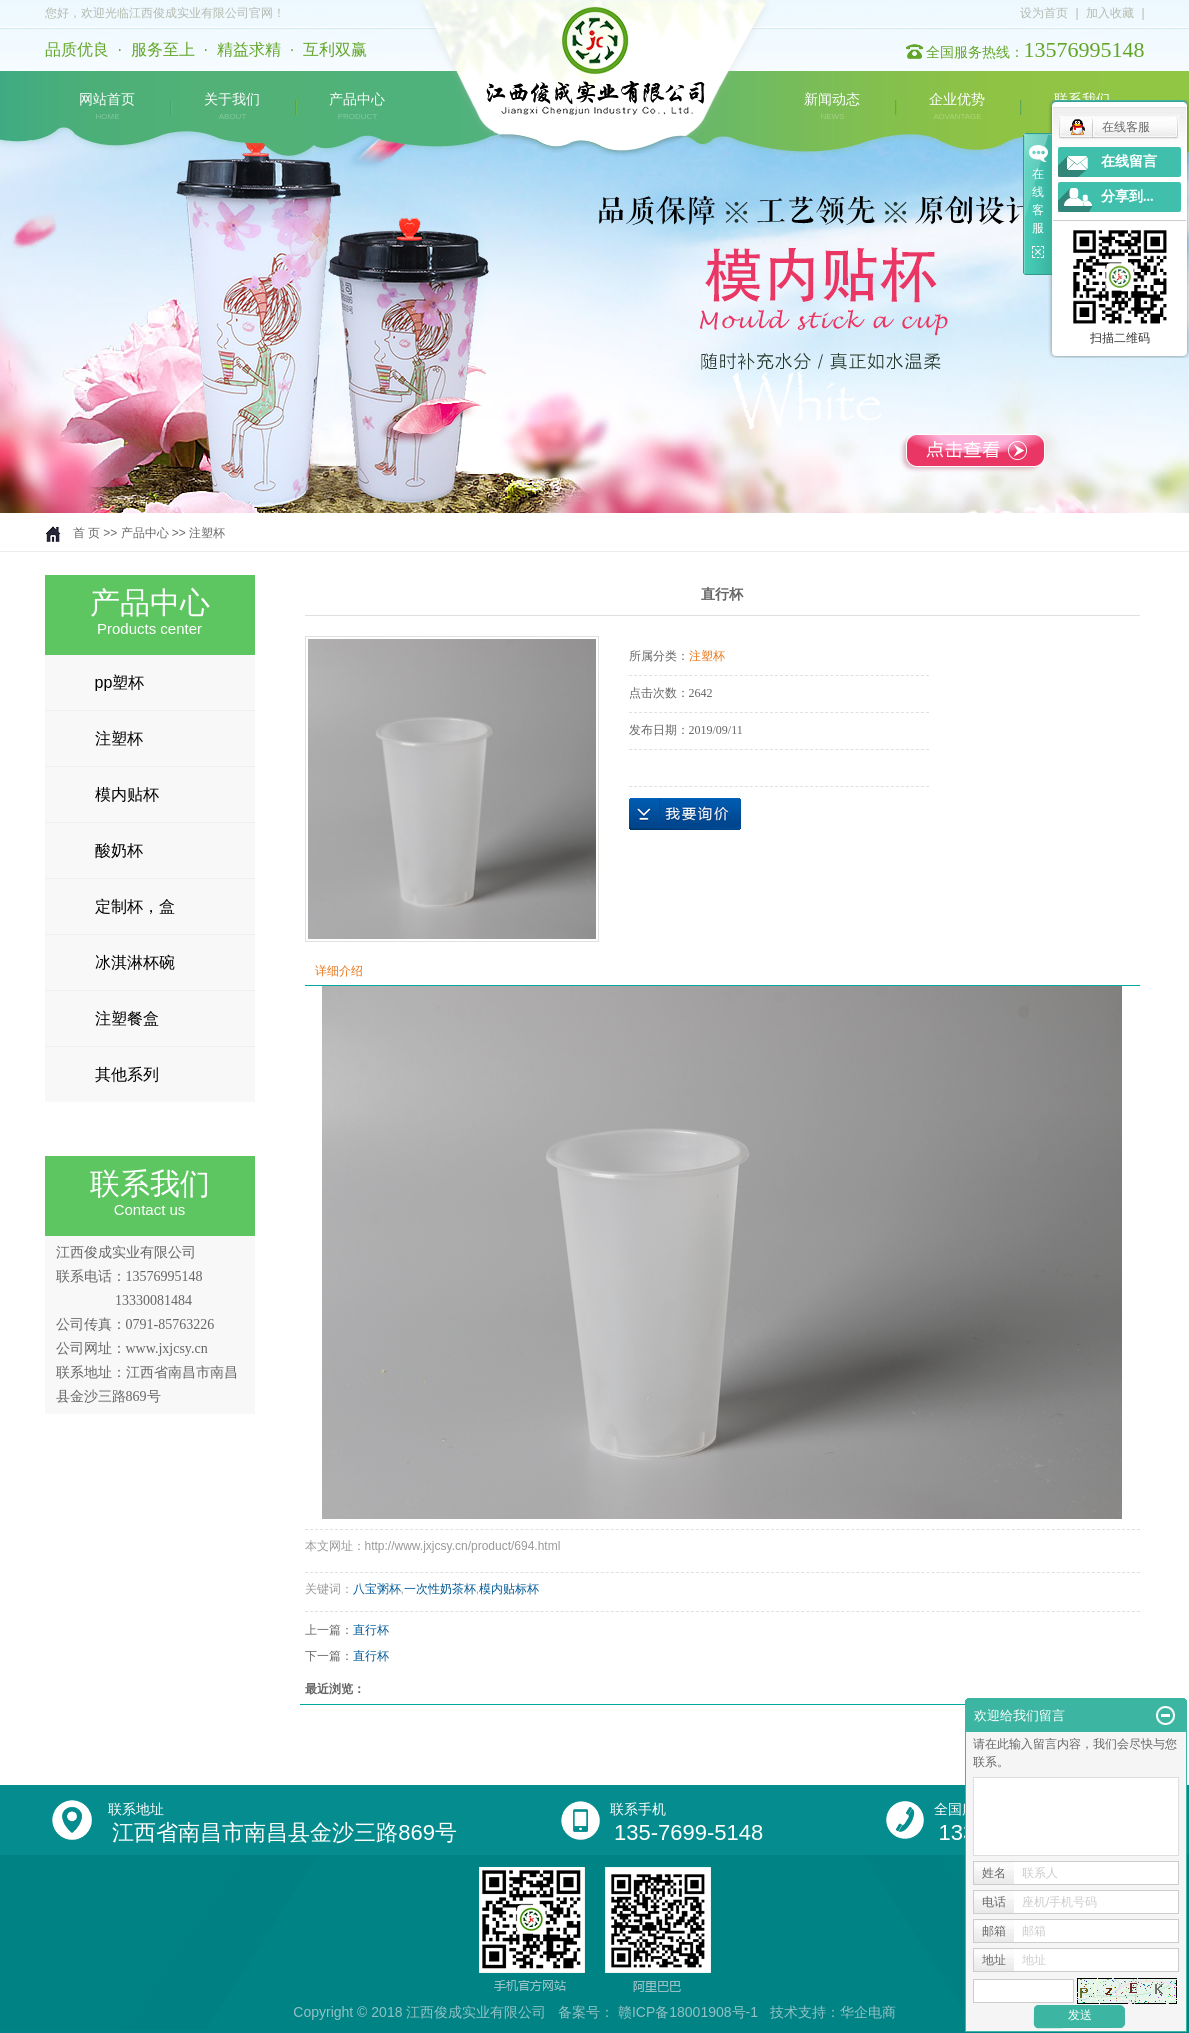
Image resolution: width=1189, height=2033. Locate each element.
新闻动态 (832, 107)
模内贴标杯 (509, 1589)
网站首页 (107, 107)
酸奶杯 (119, 850)
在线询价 (685, 814)
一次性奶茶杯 (440, 1589)
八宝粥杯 (377, 1589)
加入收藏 (1110, 13)
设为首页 (1044, 13)
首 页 (86, 533)
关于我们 (232, 107)
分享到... (1127, 196)
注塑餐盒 (127, 1018)
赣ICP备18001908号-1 (688, 2012)
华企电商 (868, 2012)
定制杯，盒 (135, 906)
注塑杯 (207, 533)
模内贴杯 (127, 794)
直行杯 (371, 1630)
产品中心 (357, 107)
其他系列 (127, 1074)
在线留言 (1129, 161)
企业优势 (957, 107)
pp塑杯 (120, 682)
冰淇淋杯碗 (135, 962)
